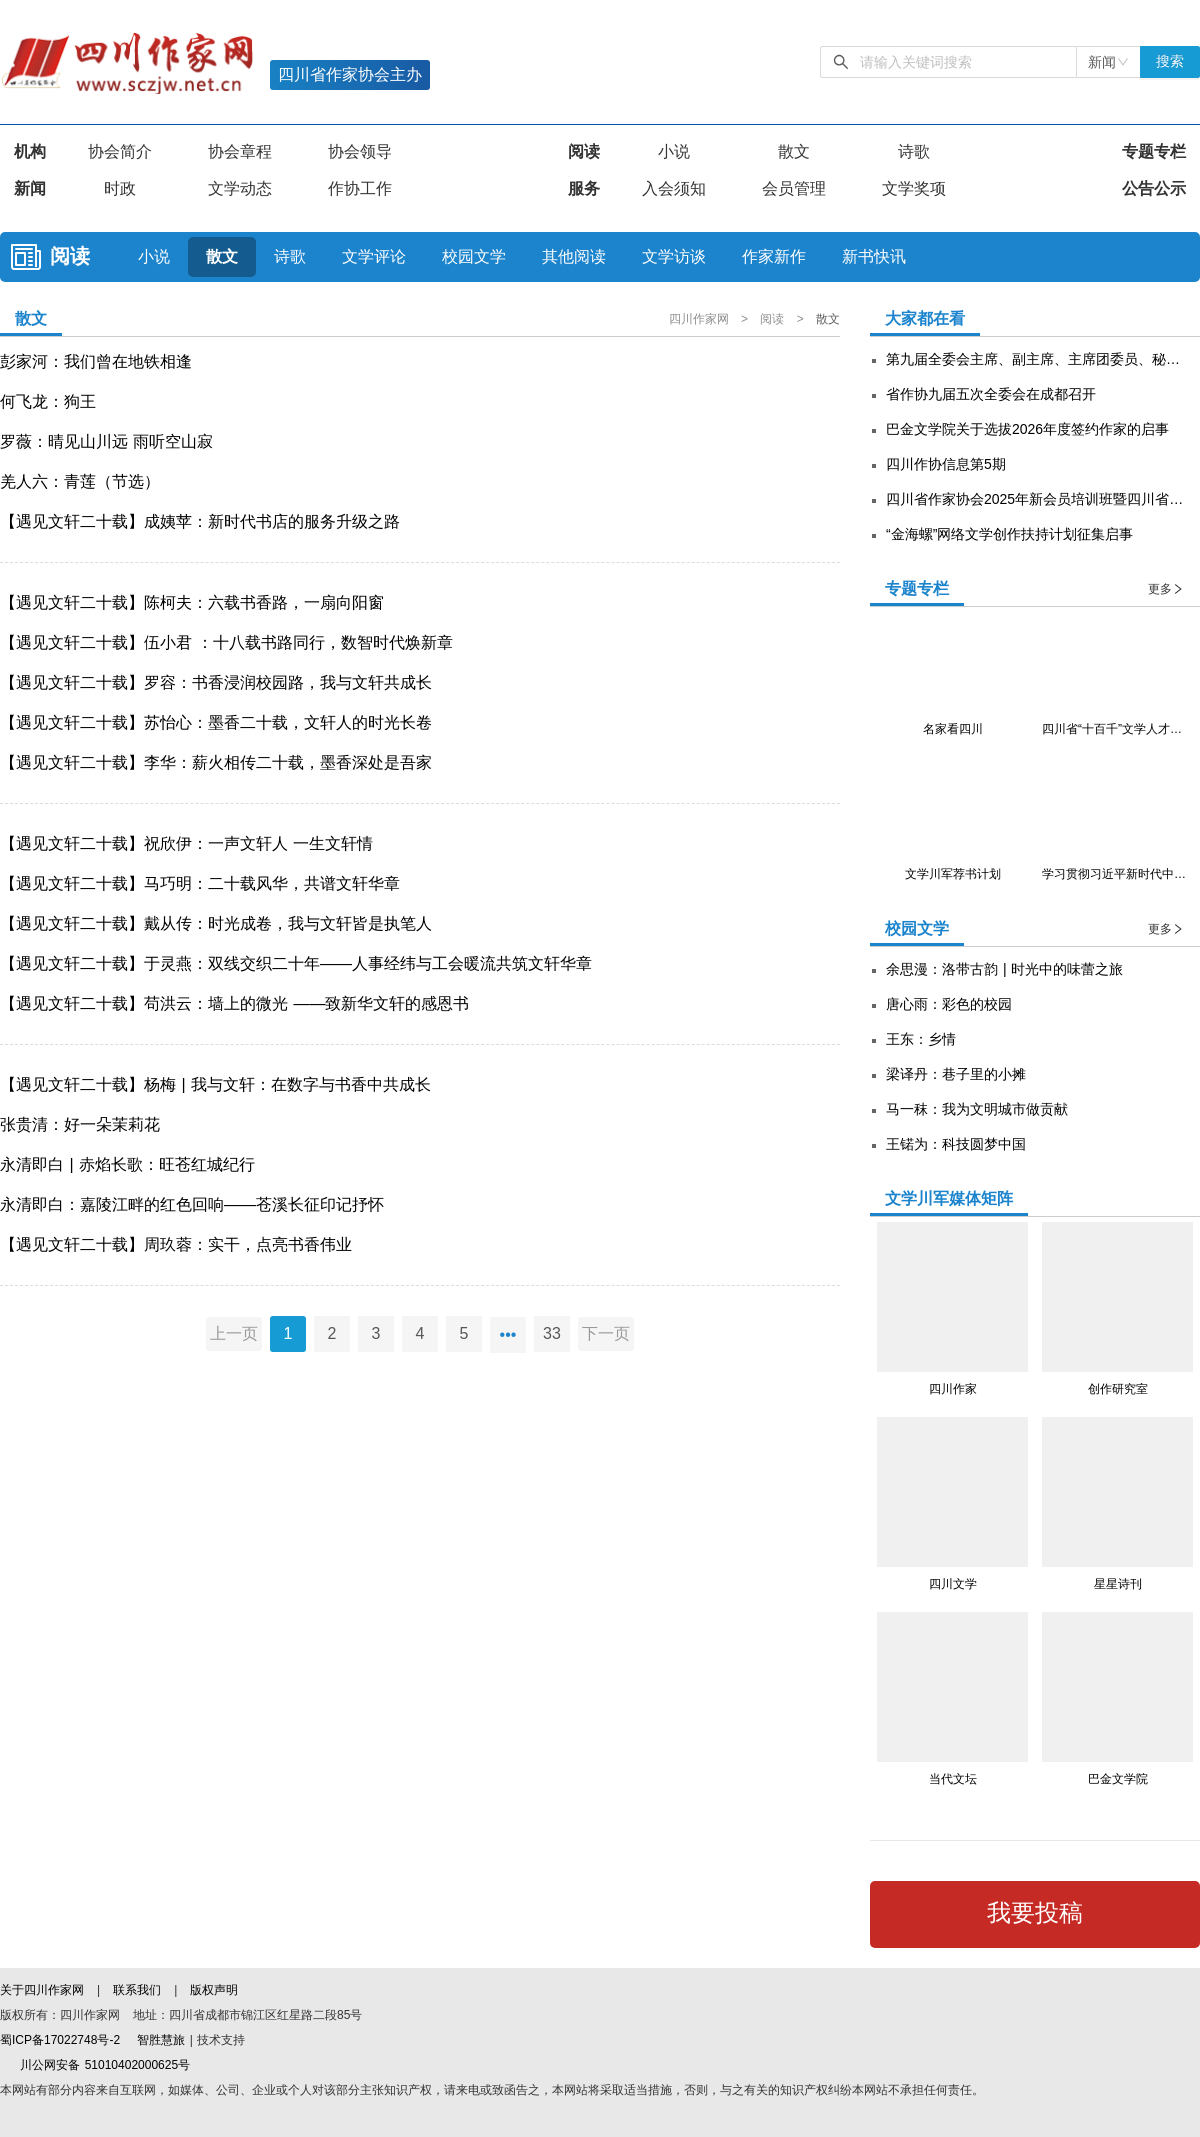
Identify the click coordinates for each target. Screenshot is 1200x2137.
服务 (584, 188)
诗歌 (914, 151)
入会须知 (674, 188)
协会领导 (360, 151)
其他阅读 (574, 256)
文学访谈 (674, 256)
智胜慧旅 (161, 2040)
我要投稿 (1035, 1913)
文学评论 (374, 256)
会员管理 (794, 188)
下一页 (610, 1333)
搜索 (1170, 61)
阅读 (584, 151)
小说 (674, 151)
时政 (120, 188)
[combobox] (1108, 62)
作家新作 (774, 256)
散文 (794, 151)
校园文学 (474, 256)
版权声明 (214, 1990)
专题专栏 (1154, 151)
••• (508, 1333)
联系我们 (137, 1990)
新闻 (30, 188)
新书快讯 (874, 256)
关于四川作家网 (44, 1990)
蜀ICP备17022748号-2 (60, 2040)
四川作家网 (701, 319)
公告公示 (1154, 188)
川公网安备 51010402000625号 (95, 2065)
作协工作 (360, 188)
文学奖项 (914, 188)
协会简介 (120, 151)
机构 (30, 151)
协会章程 (240, 151)
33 (552, 1333)
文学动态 (240, 188)
